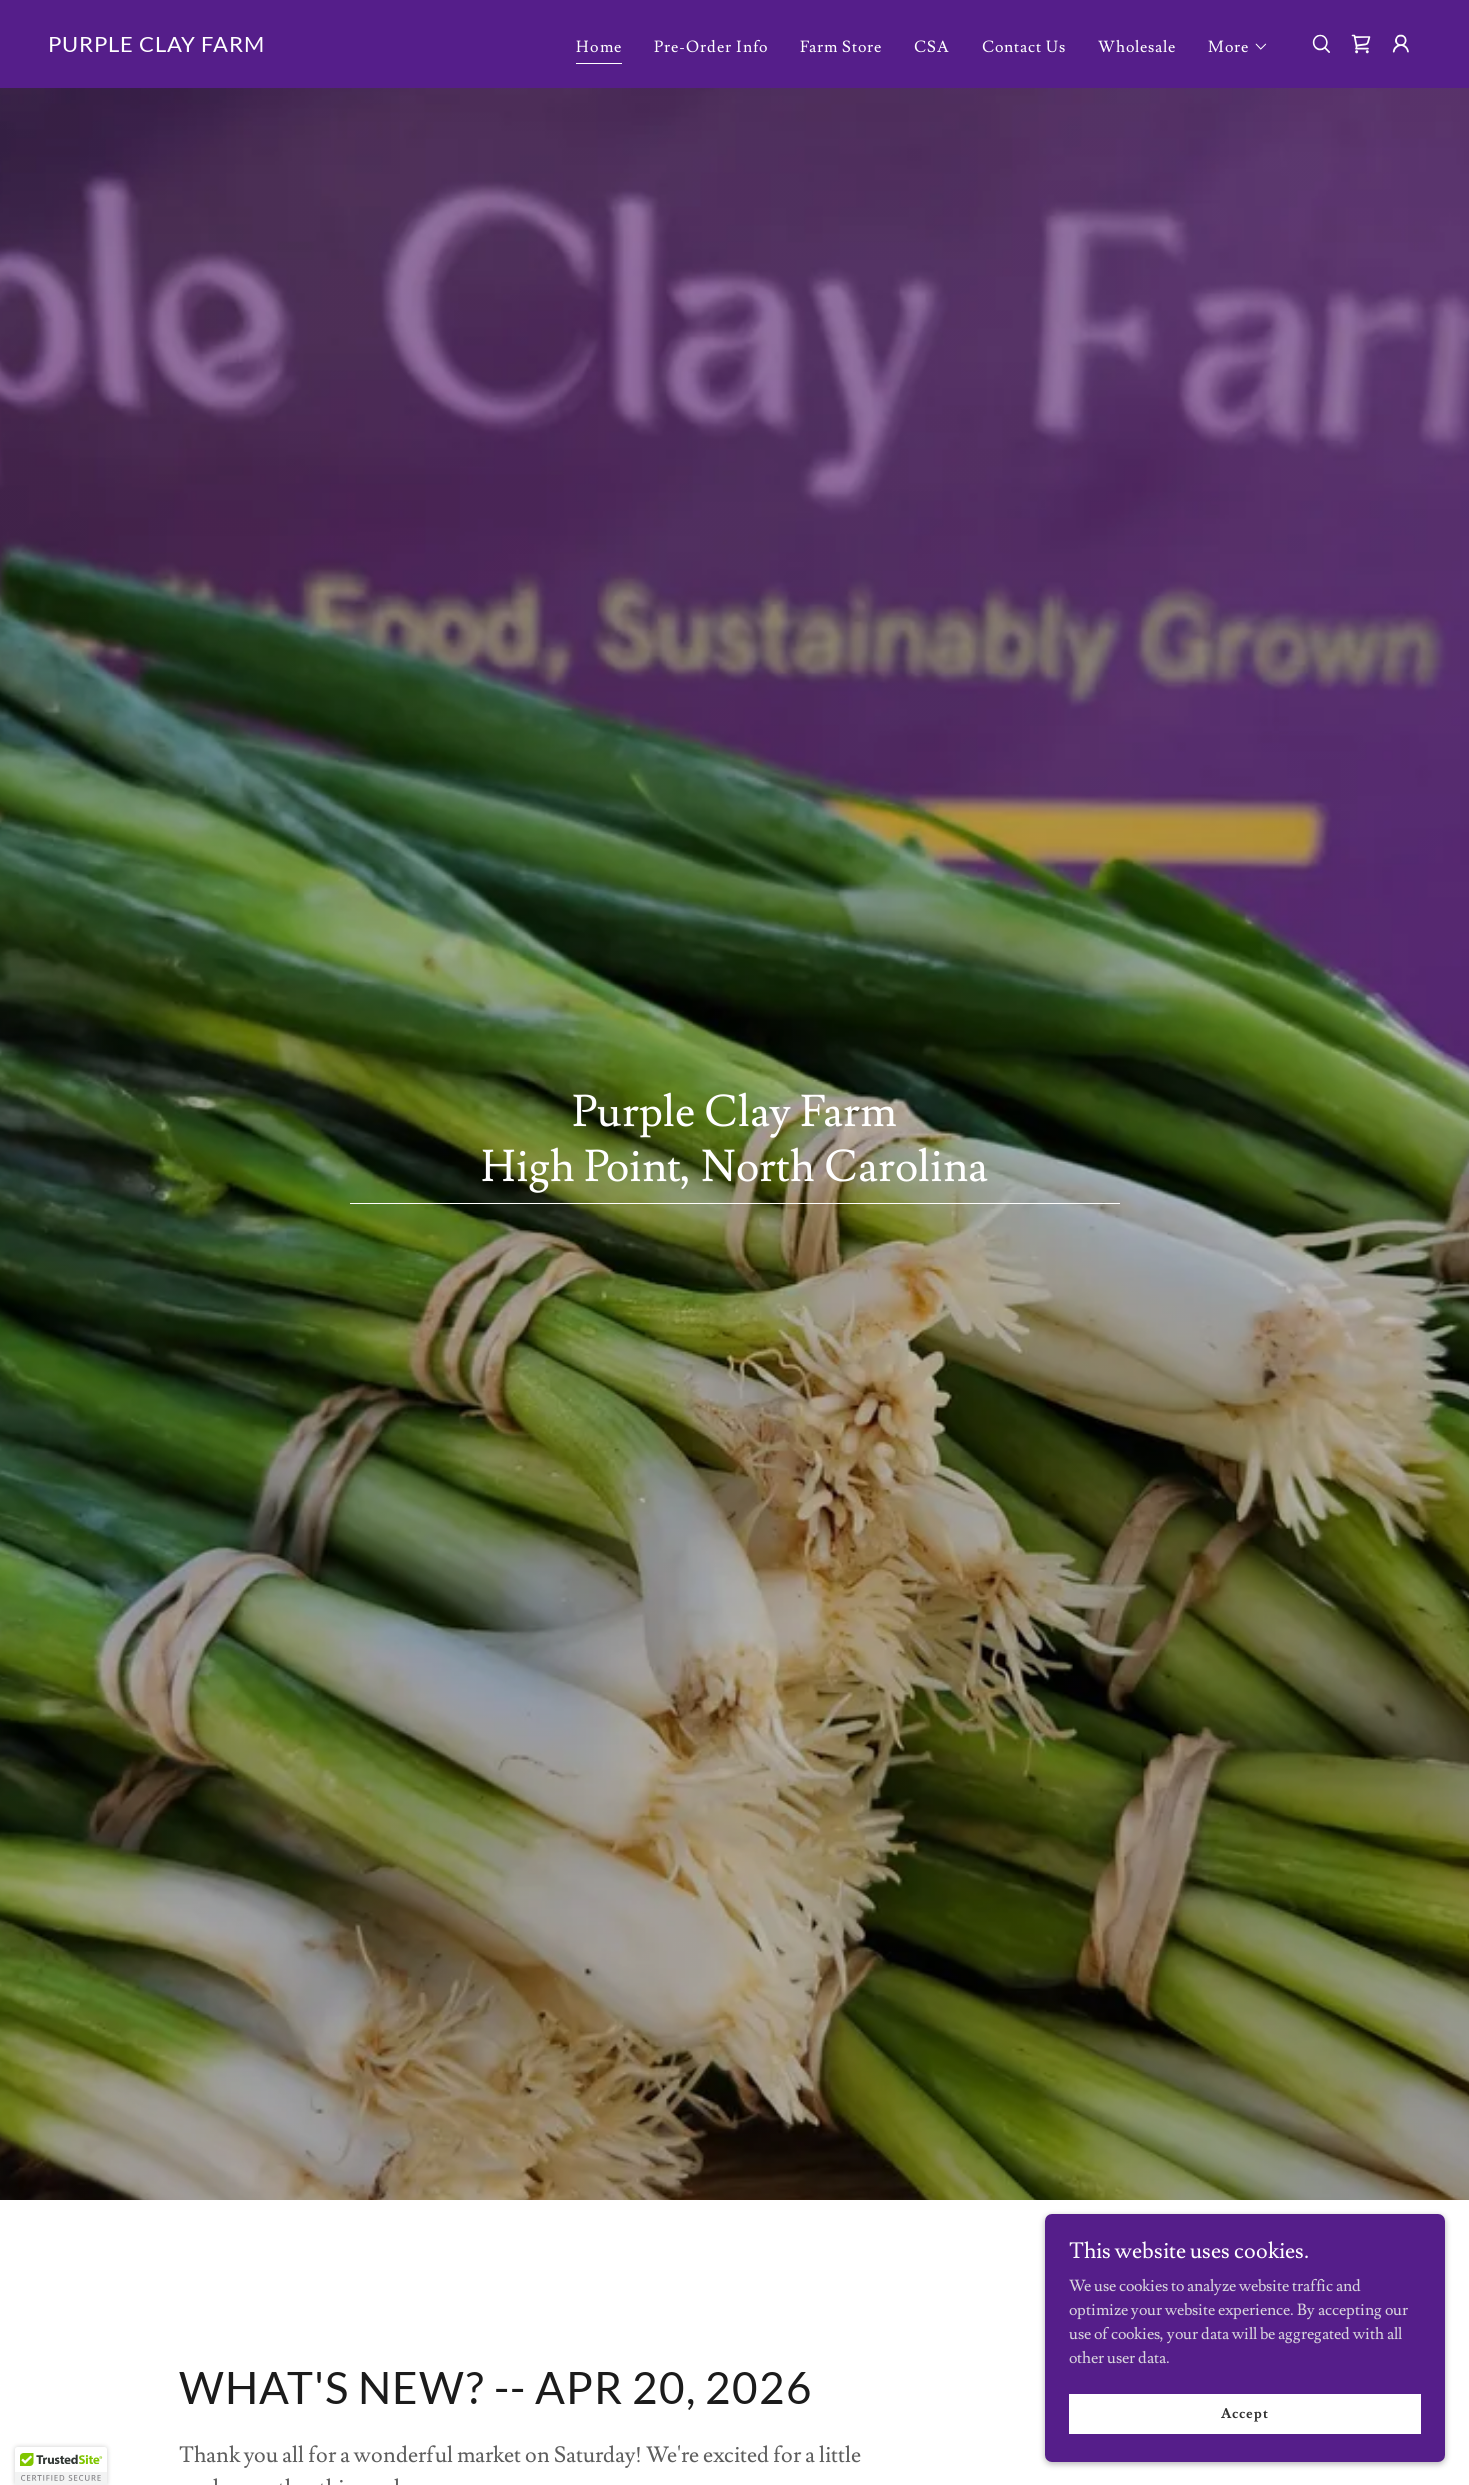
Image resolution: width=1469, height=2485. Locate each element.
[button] (1238, 47)
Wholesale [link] (1137, 47)
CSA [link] (932, 47)
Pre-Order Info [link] (711, 47)
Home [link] (598, 47)
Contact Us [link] (1024, 47)
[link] (156, 47)
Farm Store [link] (841, 47)
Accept (1244, 2413)
